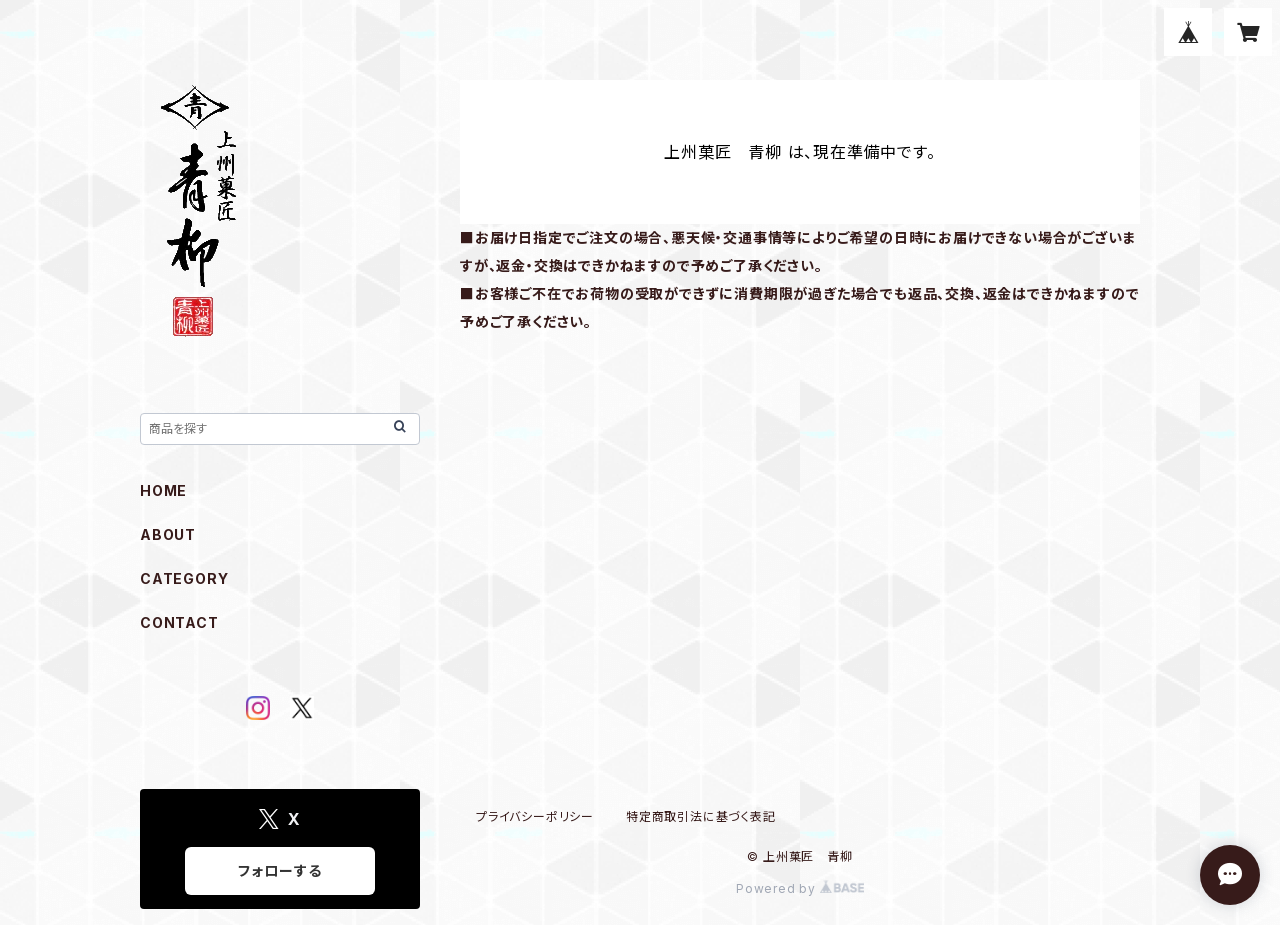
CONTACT (179, 622)
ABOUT (168, 534)
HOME (163, 490)
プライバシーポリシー (535, 816)
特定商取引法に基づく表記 (701, 816)
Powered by (800, 888)
